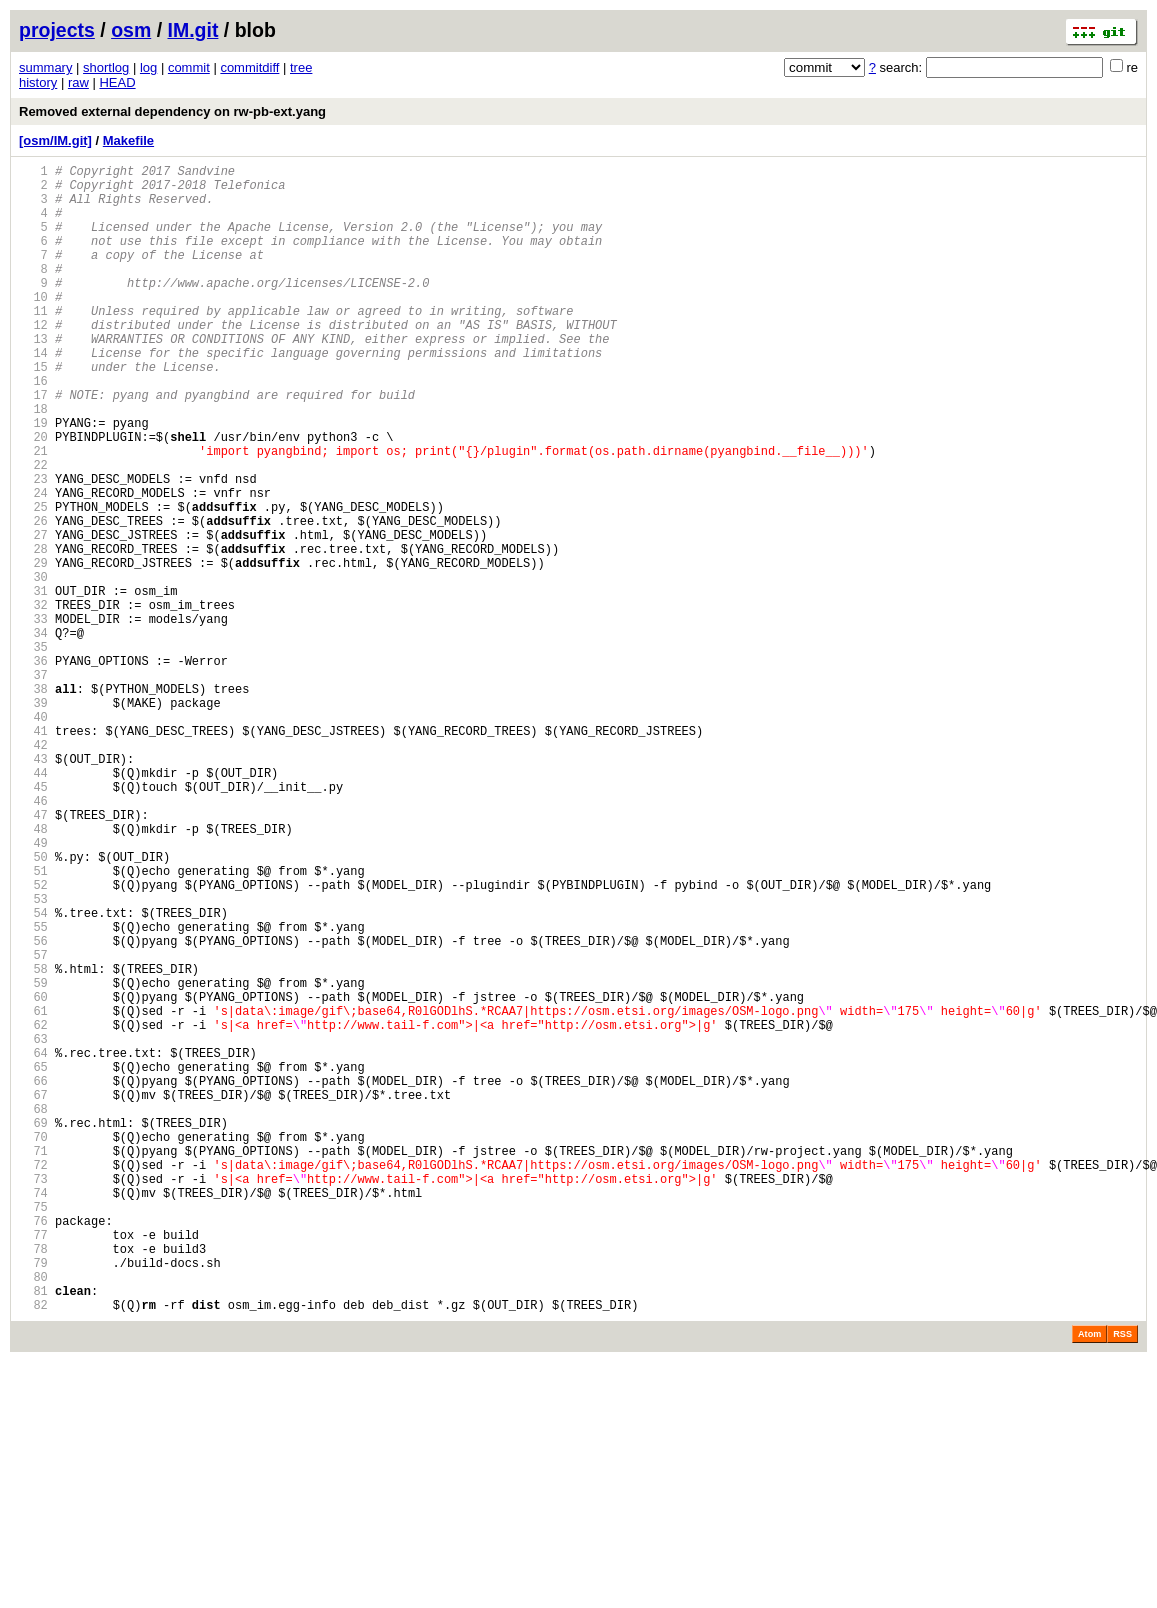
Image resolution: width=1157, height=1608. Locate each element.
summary (45, 67)
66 (33, 1278)
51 (33, 1023)
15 (33, 411)
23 (33, 547)
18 (33, 462)
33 (33, 717)
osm (131, 30)
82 (33, 1550)
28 (33, 632)
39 (33, 819)
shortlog (106, 67)
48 (33, 972)
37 (33, 785)
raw (78, 82)
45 (33, 921)
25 (33, 581)
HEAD (117, 82)
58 (33, 1142)
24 (33, 564)
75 (33, 1431)
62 (33, 1210)
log (148, 67)
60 (33, 1176)
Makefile (128, 140)
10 (33, 326)
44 (33, 904)
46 (33, 938)
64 (33, 1244)
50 (33, 1006)
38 (33, 802)
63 (33, 1227)
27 (33, 615)
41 (33, 853)
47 (33, 955)
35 (33, 751)
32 (33, 700)
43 (33, 887)
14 (33, 394)
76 (33, 1448)
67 (33, 1295)
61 (33, 1193)
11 (33, 343)
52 (33, 1040)
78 (33, 1482)
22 (33, 530)
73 (33, 1397)
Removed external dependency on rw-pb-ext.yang (172, 111)
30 (33, 666)
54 (33, 1074)
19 (33, 479)
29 (33, 649)
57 (33, 1125)
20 (33, 496)
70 (33, 1346)
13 (33, 377)
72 (33, 1380)
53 (33, 1057)
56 (33, 1108)
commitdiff (249, 67)
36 (33, 768)
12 (33, 360)
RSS (1122, 1580)
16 (33, 428)
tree (301, 67)
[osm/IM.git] (55, 140)
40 (33, 836)
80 (33, 1516)
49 (33, 989)
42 (33, 870)
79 (33, 1499)
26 (33, 598)
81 (33, 1533)
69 (33, 1329)
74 (33, 1414)
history (38, 82)
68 (33, 1312)
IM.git (193, 30)
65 (33, 1261)
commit (189, 67)
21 (33, 513)
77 (33, 1465)
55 (33, 1091)
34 (33, 734)
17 (33, 445)
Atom (1089, 1580)
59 (33, 1159)
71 (33, 1363)
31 (33, 683)
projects (57, 30)
